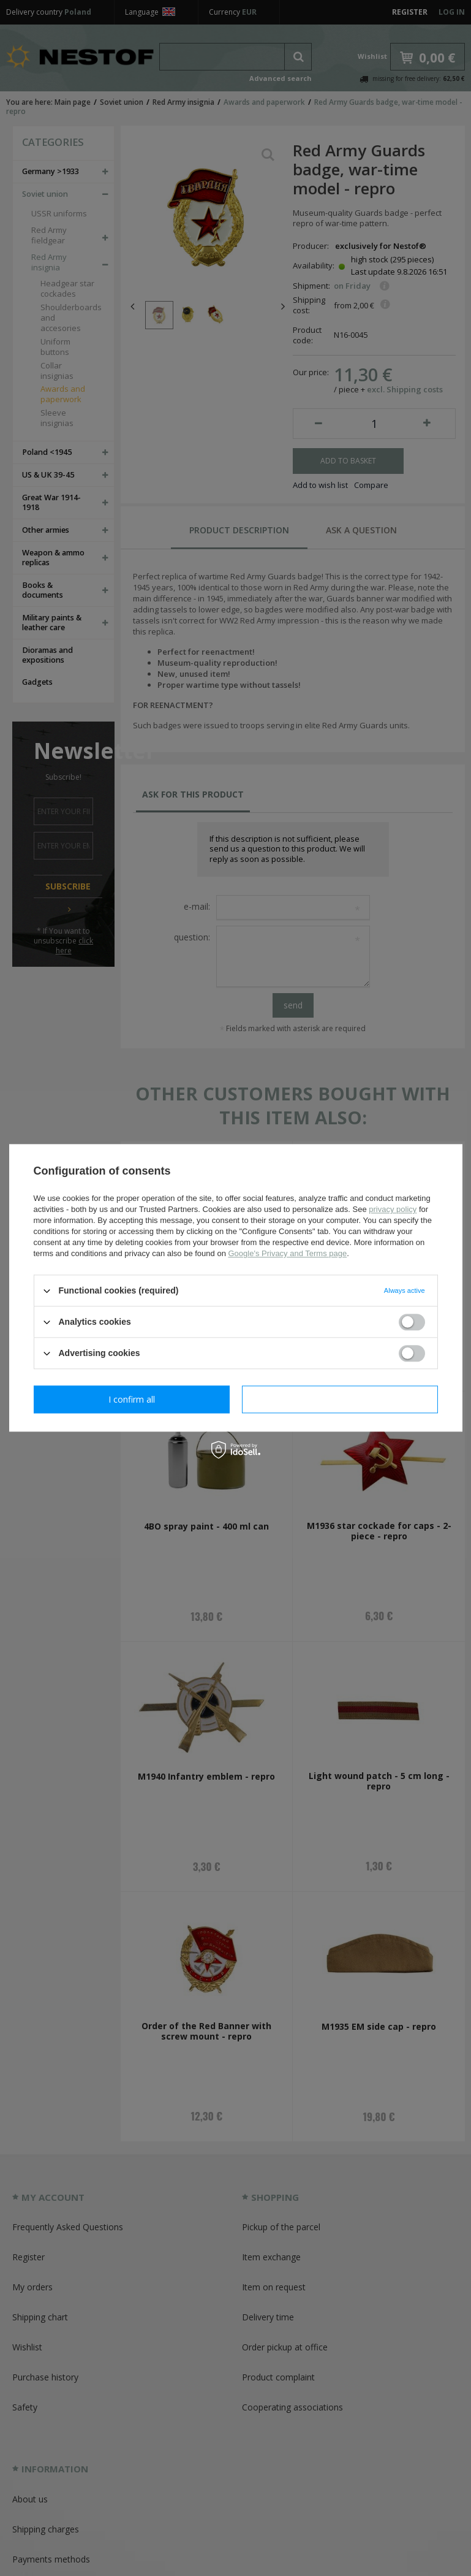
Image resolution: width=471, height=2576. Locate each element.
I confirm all (340, 1399)
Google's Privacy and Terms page (287, 1253)
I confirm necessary (131, 1399)
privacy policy (392, 1209)
